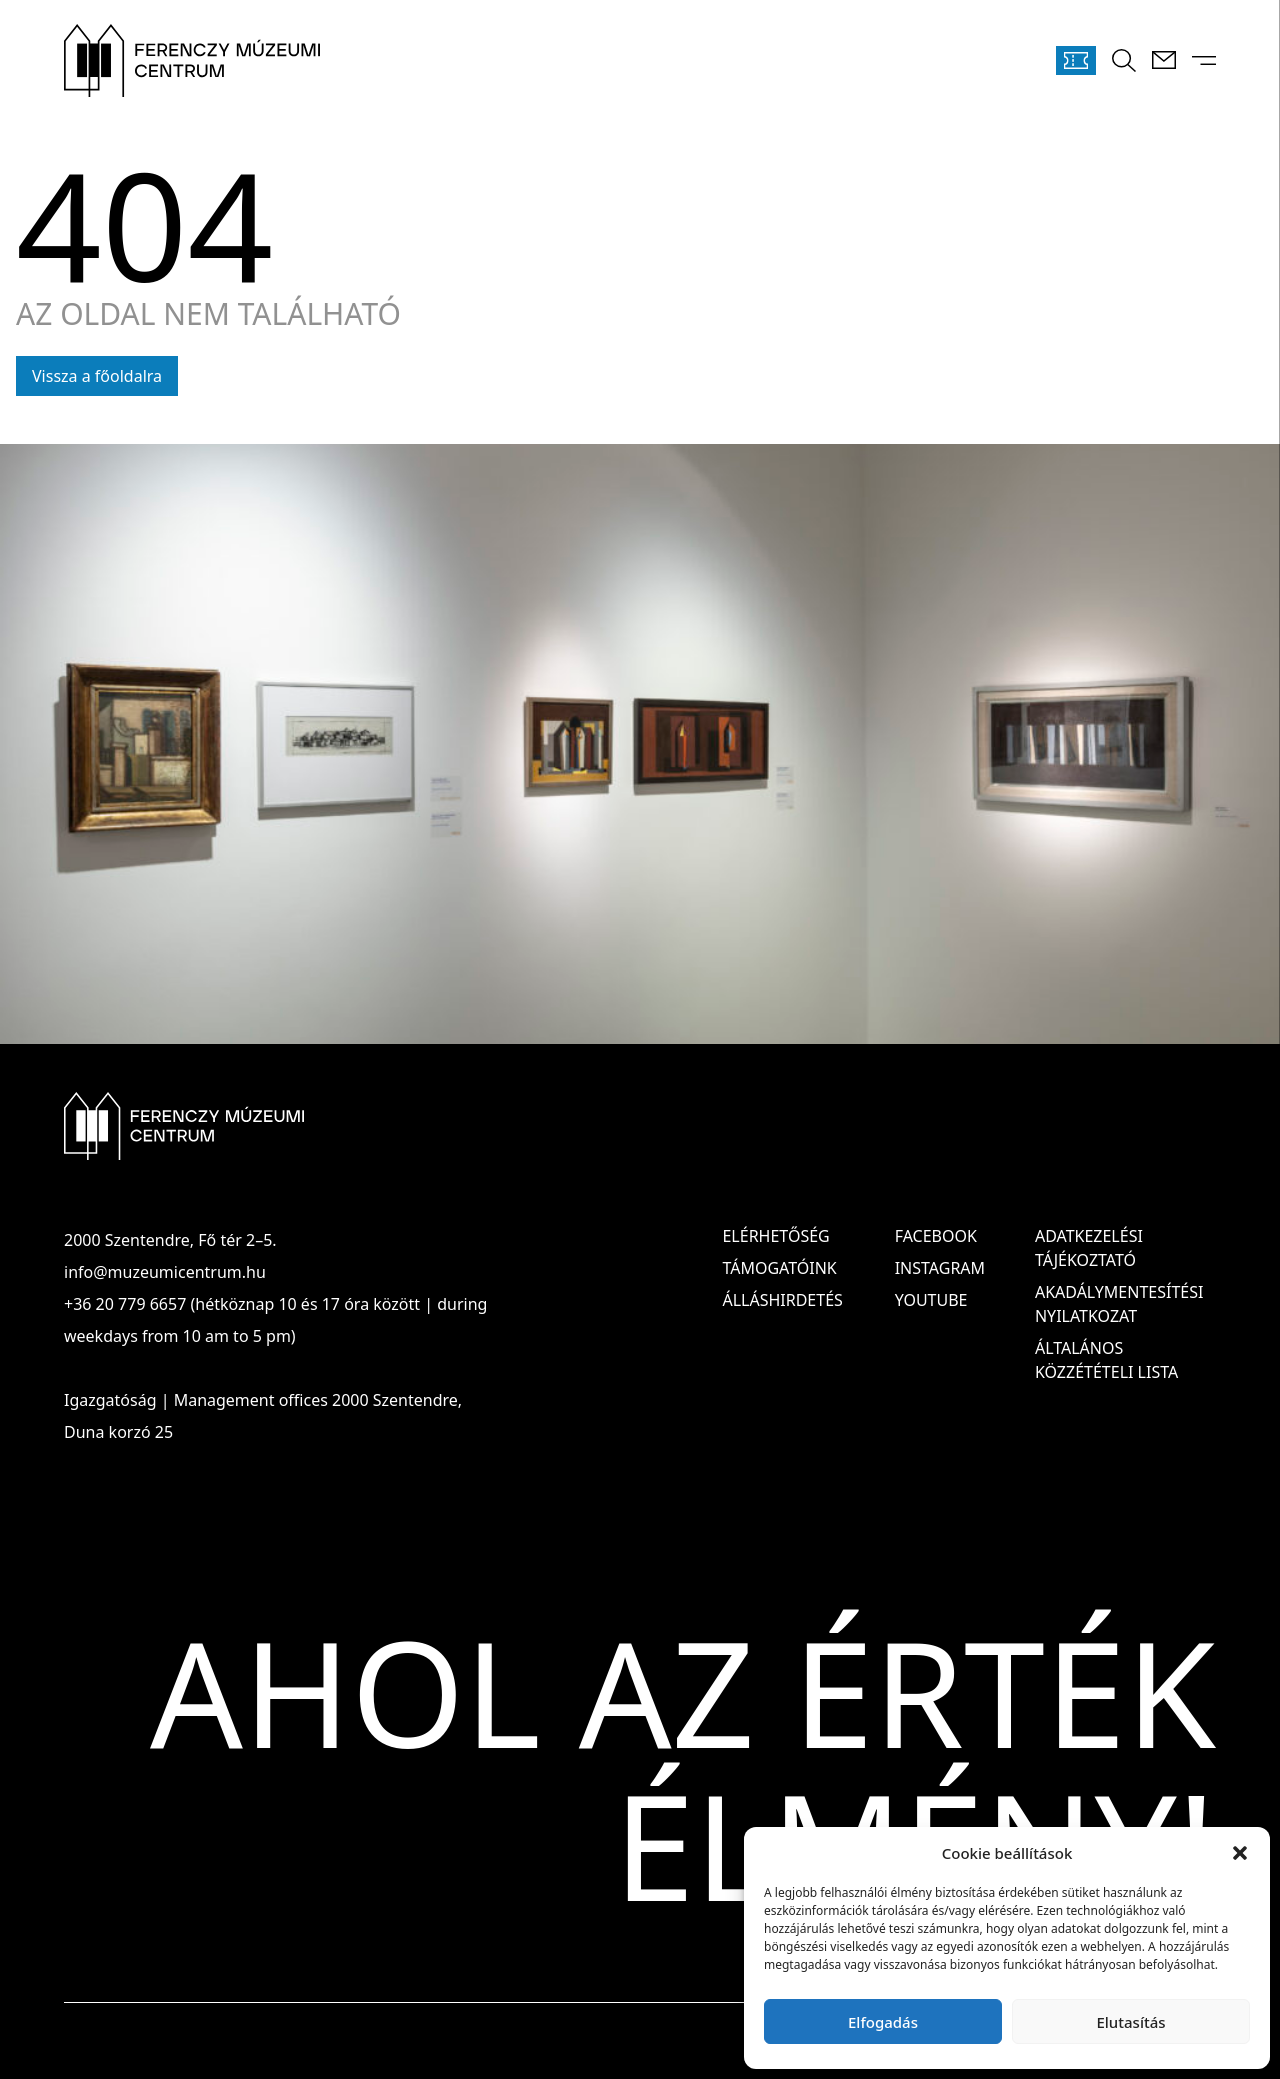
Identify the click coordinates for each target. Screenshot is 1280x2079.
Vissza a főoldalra (97, 376)
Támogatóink (779, 1268)
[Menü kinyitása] (1204, 60)
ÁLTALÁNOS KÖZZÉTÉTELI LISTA (1106, 1360)
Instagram (940, 1268)
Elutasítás (1130, 2022)
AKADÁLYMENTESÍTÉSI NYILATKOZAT (1119, 1304)
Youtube (931, 1300)
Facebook (936, 1236)
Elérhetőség (775, 1236)
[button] (1240, 1853)
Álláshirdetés (782, 1300)
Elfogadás (883, 2022)
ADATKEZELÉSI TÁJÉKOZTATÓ (1089, 1248)
